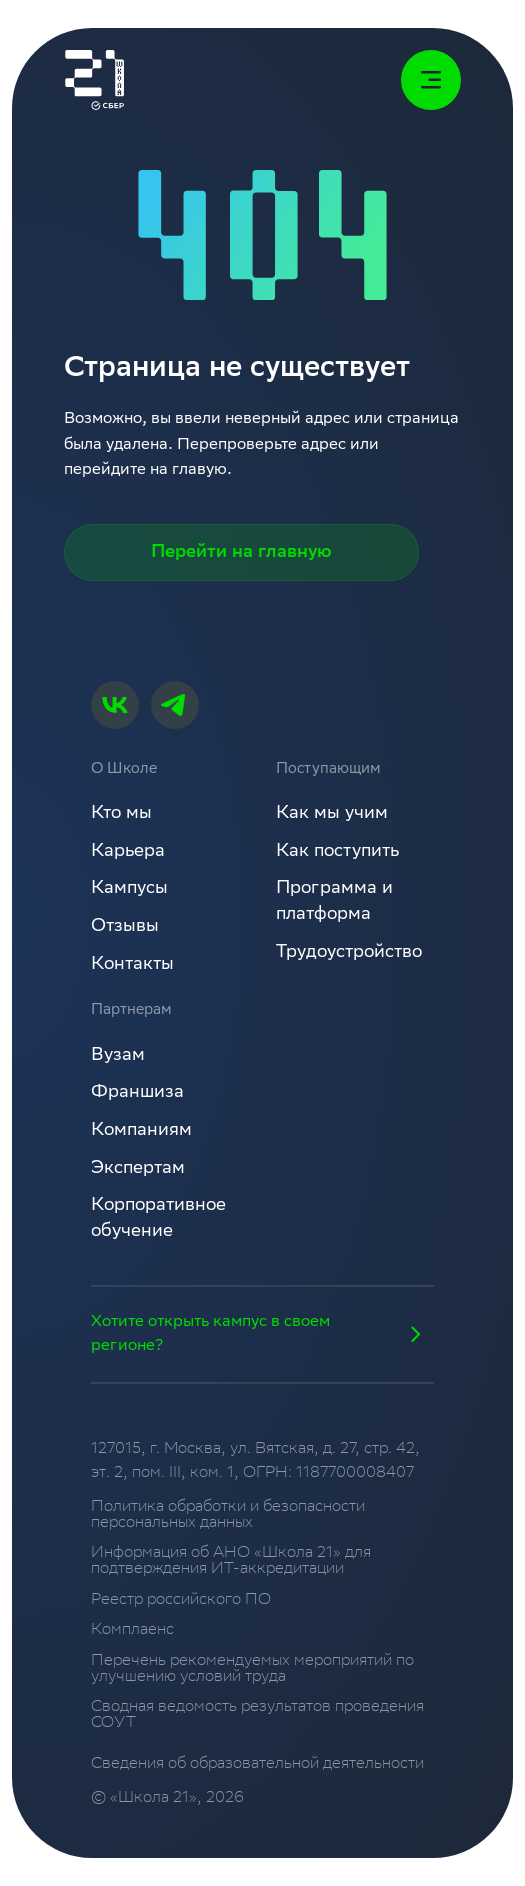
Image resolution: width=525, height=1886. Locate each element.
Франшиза (137, 1093)
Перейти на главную (241, 553)
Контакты (132, 965)
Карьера (128, 852)
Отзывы (125, 927)
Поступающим (328, 770)
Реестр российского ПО (181, 1601)
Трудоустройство (349, 953)
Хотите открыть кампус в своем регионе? (262, 1334)
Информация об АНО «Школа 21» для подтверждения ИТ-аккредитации (231, 1561)
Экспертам (138, 1169)
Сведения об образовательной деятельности (257, 1765)
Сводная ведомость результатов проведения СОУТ (257, 1715)
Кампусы (129, 889)
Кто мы (121, 814)
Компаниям (141, 1131)
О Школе (124, 770)
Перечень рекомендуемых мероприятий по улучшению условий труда (252, 1669)
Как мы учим (332, 814)
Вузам (118, 1056)
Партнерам (131, 1011)
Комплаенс (132, 1631)
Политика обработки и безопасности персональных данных (228, 1515)
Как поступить (337, 852)
